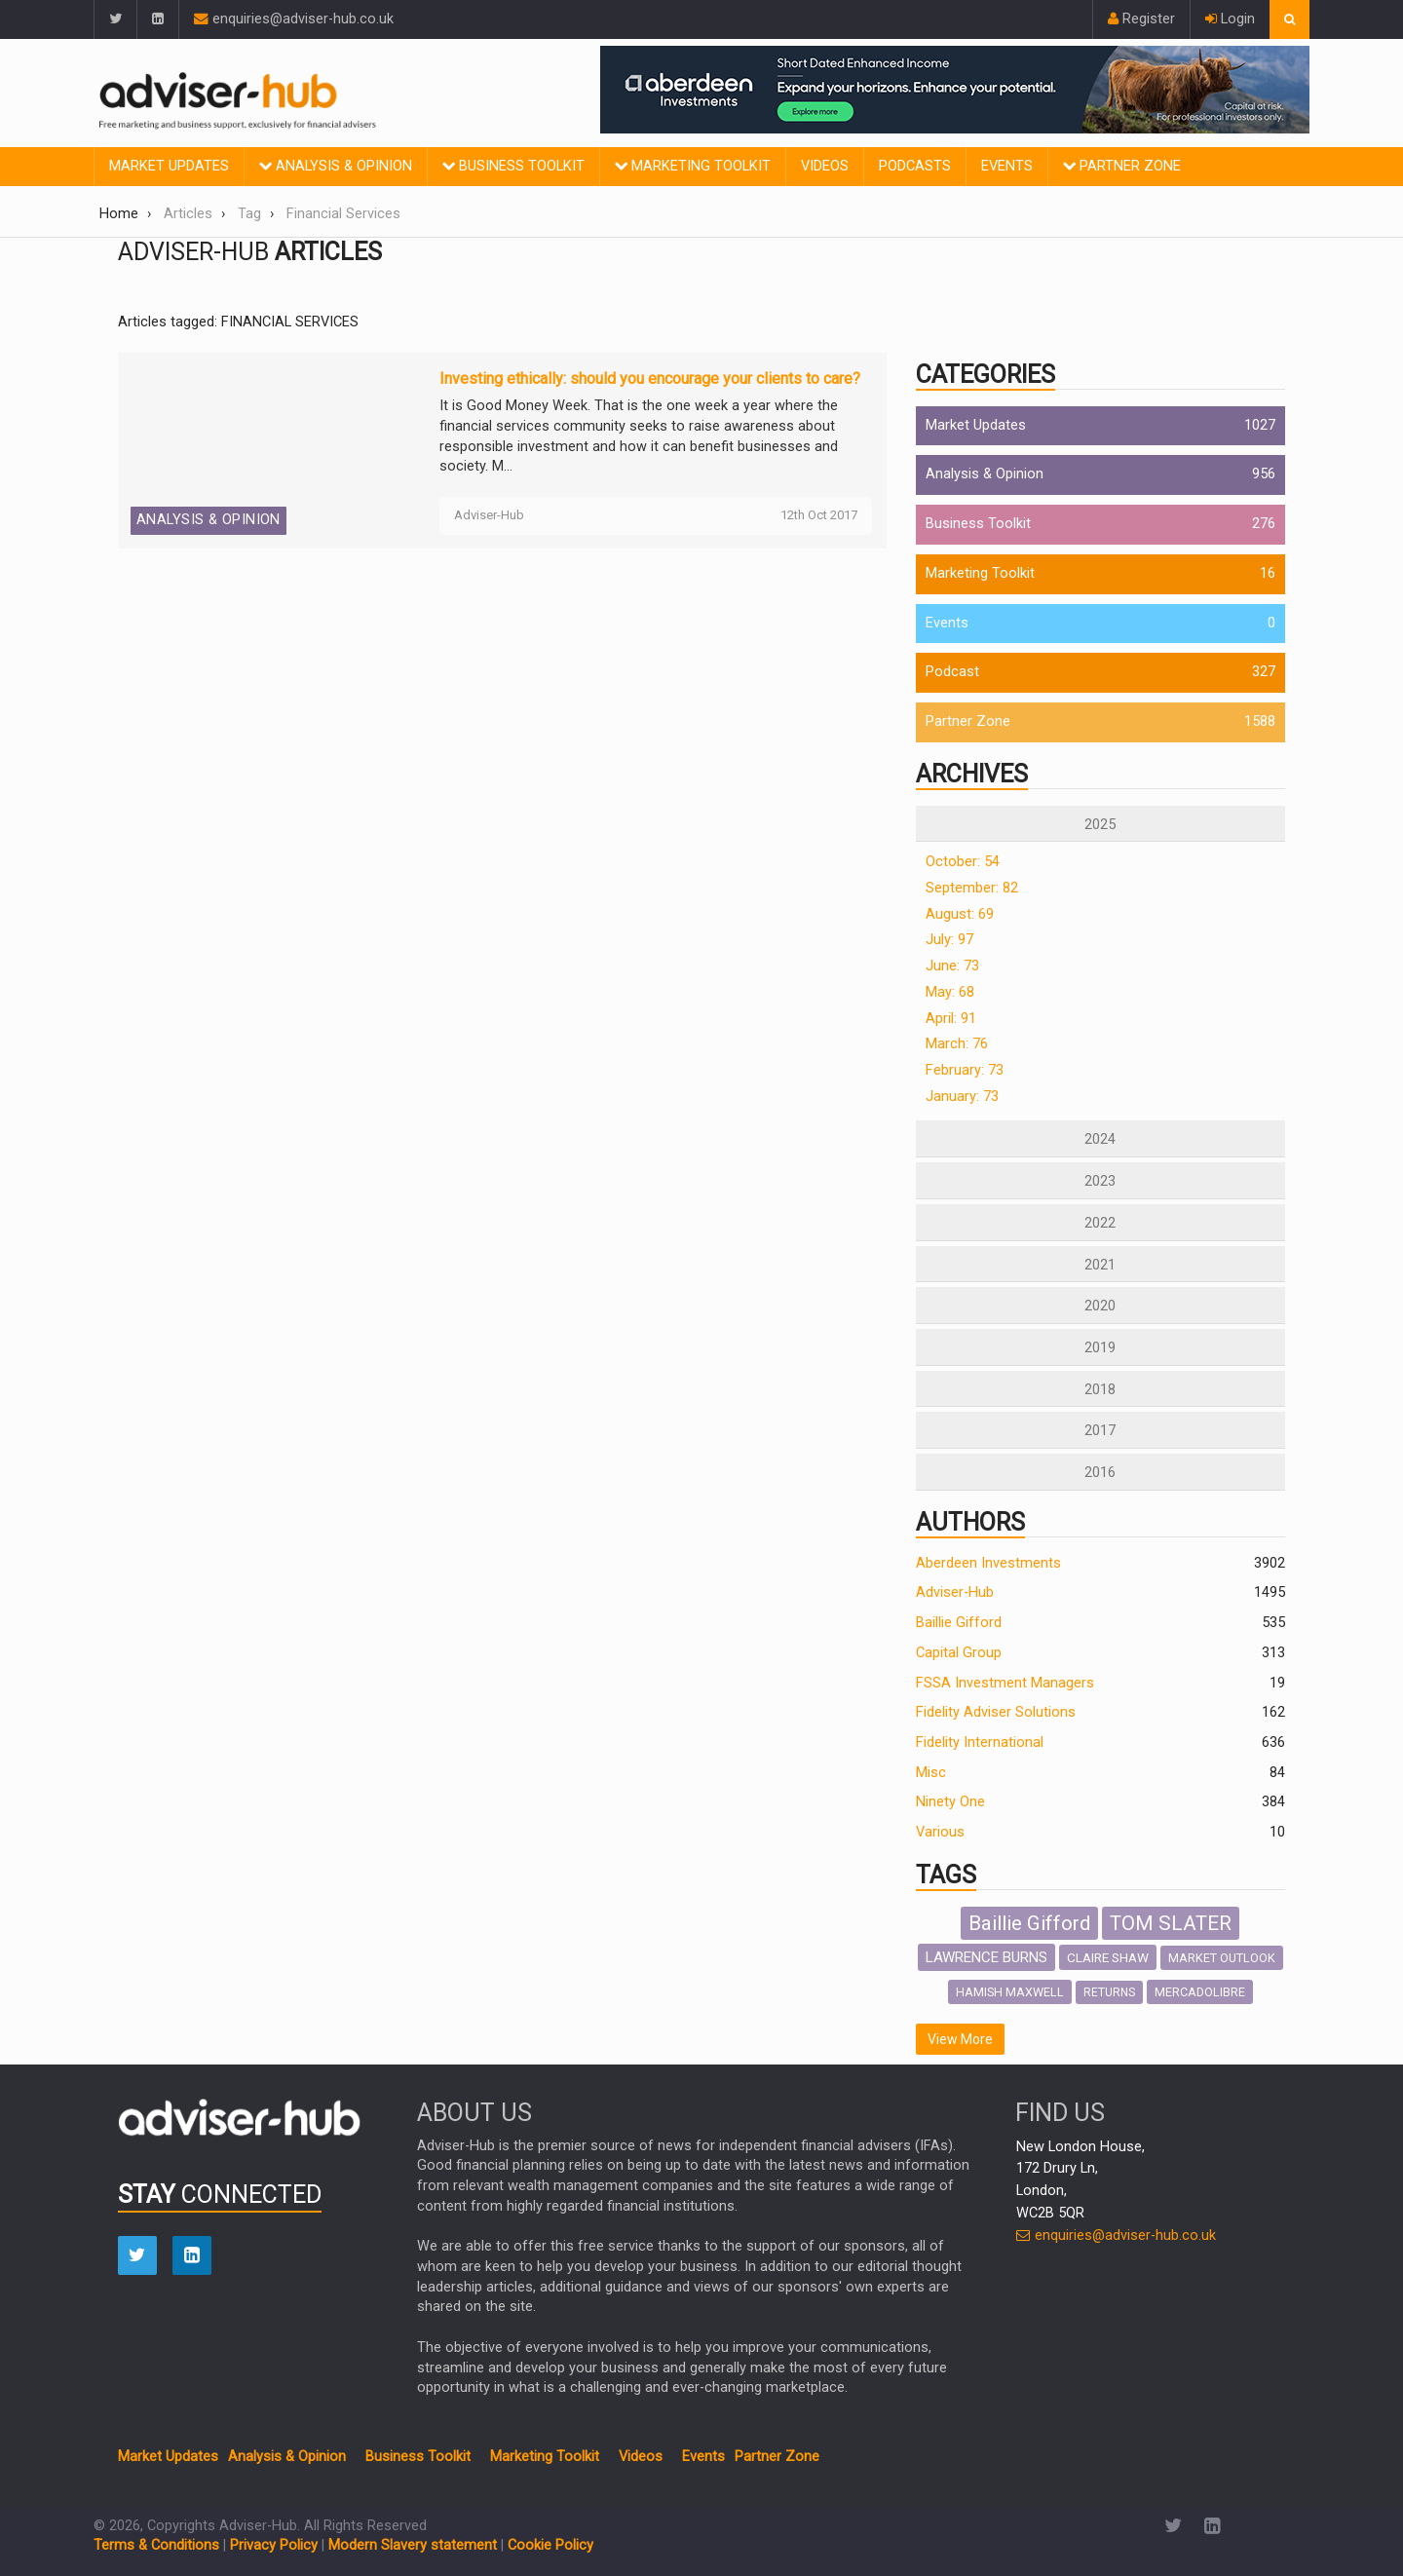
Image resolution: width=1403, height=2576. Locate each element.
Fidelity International (979, 1742)
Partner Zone (1122, 166)
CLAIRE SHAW (1108, 1957)
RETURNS (1109, 1992)
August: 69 (960, 914)
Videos (825, 166)
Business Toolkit (513, 166)
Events (1007, 166)
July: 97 (949, 939)
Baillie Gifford (959, 1622)
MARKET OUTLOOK (1221, 1958)
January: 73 (962, 1096)
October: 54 (963, 861)
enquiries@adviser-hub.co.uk (294, 19)
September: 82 (972, 888)
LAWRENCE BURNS (986, 1957)
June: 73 (952, 966)
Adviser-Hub (955, 1592)
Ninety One (950, 1802)
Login (1230, 19)
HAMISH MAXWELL (1010, 1992)
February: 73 (965, 1070)
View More (960, 2039)
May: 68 (950, 992)
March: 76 (957, 1044)
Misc (931, 1772)
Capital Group (959, 1653)
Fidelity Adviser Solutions (996, 1712)
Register (1141, 19)
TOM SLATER (1171, 1923)
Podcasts (915, 166)
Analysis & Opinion (335, 166)
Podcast (952, 671)
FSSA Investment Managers (1005, 1683)
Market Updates (169, 166)
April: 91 (951, 1018)
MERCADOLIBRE (1200, 1992)
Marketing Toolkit (693, 166)
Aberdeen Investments (988, 1563)
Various (940, 1832)
